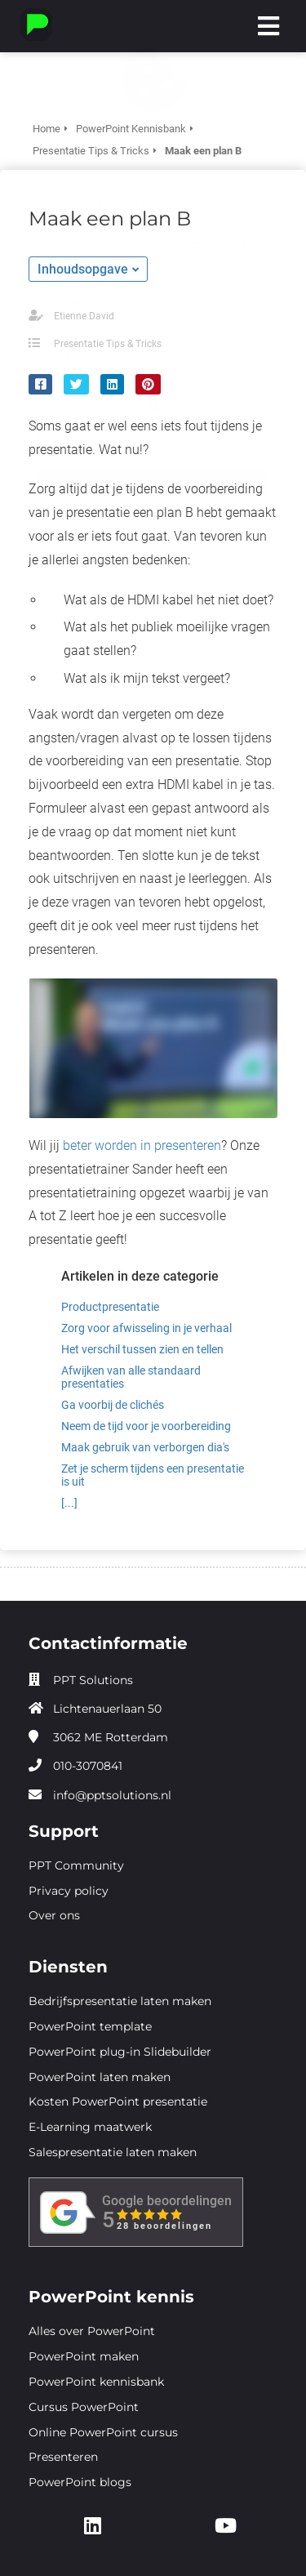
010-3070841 (87, 1765)
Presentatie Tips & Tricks (108, 344)
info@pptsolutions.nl (112, 1795)
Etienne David (84, 316)
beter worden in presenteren (142, 1145)
